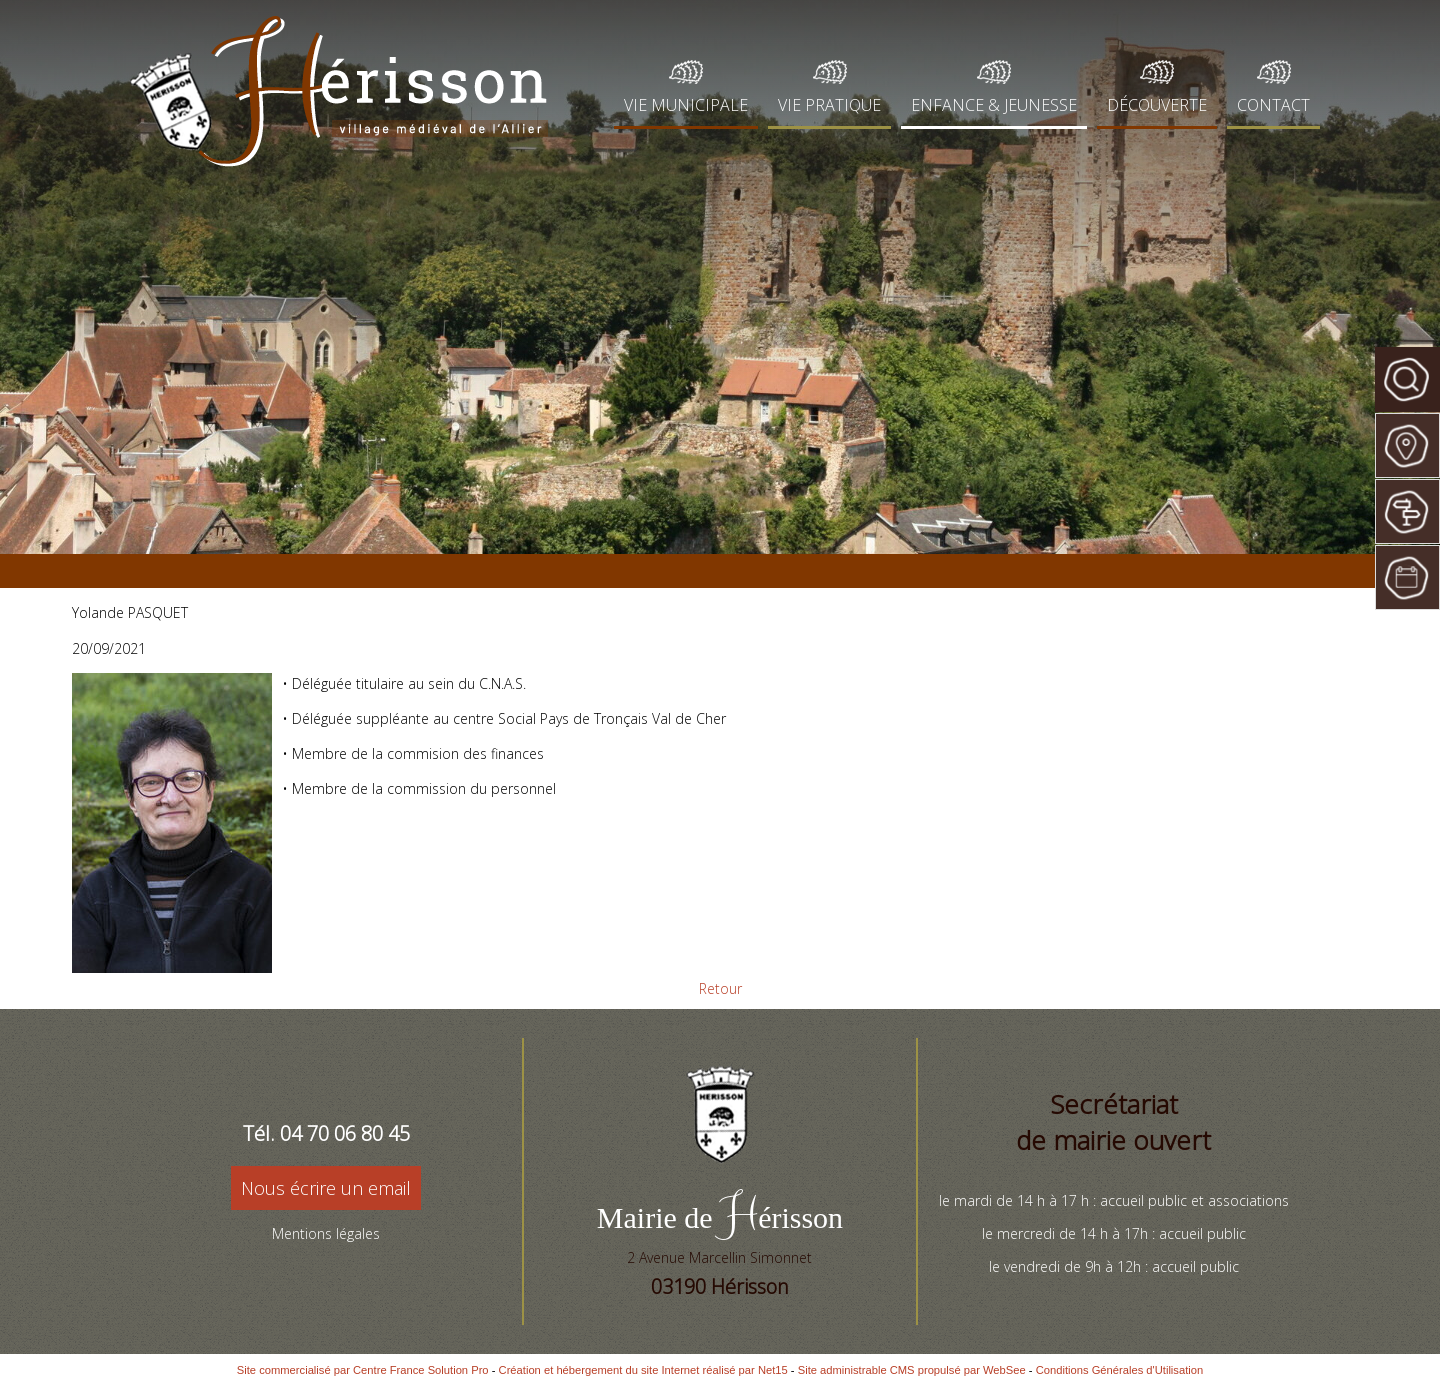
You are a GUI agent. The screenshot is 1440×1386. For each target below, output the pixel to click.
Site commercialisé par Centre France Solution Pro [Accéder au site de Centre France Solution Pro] (363, 1370)
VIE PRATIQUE (829, 105)
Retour (720, 988)
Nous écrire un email (326, 1188)
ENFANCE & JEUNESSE (994, 105)
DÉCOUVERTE (1157, 105)
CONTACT (1273, 105)
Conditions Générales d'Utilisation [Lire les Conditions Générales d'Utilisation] (1120, 1370)
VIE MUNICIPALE (686, 105)
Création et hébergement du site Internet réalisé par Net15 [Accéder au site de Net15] (643, 1370)
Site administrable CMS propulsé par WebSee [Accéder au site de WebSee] (912, 1370)
